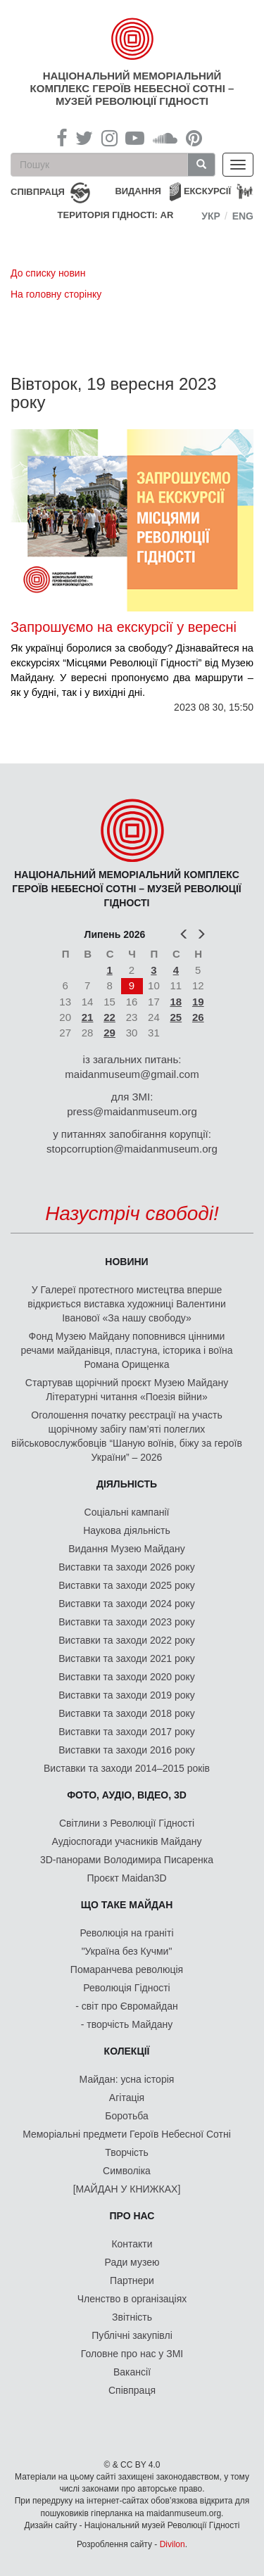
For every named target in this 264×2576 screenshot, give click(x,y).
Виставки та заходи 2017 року (126, 1731)
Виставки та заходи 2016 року (126, 1750)
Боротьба (126, 2115)
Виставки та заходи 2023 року (126, 1622)
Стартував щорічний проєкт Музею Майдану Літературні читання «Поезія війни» (126, 1389)
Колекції (127, 2051)
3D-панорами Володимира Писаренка (126, 1859)
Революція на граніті (127, 1933)
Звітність (132, 2317)
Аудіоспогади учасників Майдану (127, 1841)
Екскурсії (207, 191)
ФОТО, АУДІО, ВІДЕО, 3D (127, 1795)
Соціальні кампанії (127, 1512)
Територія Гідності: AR (116, 215)
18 (176, 1002)
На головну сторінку (56, 294)
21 (88, 1017)
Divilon (172, 2544)
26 (198, 1017)
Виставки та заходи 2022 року (126, 1640)
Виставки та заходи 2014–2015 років (127, 1768)
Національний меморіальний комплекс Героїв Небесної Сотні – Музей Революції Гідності (132, 88)
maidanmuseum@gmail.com (132, 1074)
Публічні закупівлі (132, 2335)
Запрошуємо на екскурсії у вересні (124, 627)
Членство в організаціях (132, 2298)
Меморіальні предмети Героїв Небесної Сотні (127, 2134)
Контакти (131, 2244)
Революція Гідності (126, 1987)
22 (109, 1017)
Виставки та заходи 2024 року (126, 1603)
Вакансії (132, 2372)
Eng (242, 216)
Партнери (132, 2280)
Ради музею (132, 2262)
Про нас (132, 2215)
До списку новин (48, 273)
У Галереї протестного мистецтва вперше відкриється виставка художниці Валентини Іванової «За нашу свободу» (126, 1304)
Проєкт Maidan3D (126, 1878)
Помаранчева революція (126, 1969)
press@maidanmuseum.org (131, 1111)
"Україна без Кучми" (127, 1951)
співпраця (38, 191)
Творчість (127, 2152)
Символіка (127, 2170)
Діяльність (126, 1484)
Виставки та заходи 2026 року (126, 1567)
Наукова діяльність (126, 1530)
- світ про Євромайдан (126, 2006)
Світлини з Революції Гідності (126, 1823)
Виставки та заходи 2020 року (126, 1676)
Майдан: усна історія (127, 2079)
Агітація (126, 2097)
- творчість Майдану (127, 2024)
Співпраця (132, 2390)
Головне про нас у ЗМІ (132, 2353)
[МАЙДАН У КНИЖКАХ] (127, 2189)
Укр (210, 216)
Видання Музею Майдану (126, 1548)
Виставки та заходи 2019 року (126, 1695)
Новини (126, 1261)
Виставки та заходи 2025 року (126, 1585)
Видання (138, 191)
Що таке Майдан (127, 1904)
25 (176, 1017)
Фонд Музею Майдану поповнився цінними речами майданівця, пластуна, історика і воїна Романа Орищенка (126, 1350)
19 (198, 1002)
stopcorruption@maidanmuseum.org (132, 1149)
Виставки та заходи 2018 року (126, 1713)
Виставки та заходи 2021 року (126, 1658)
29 (109, 1033)
